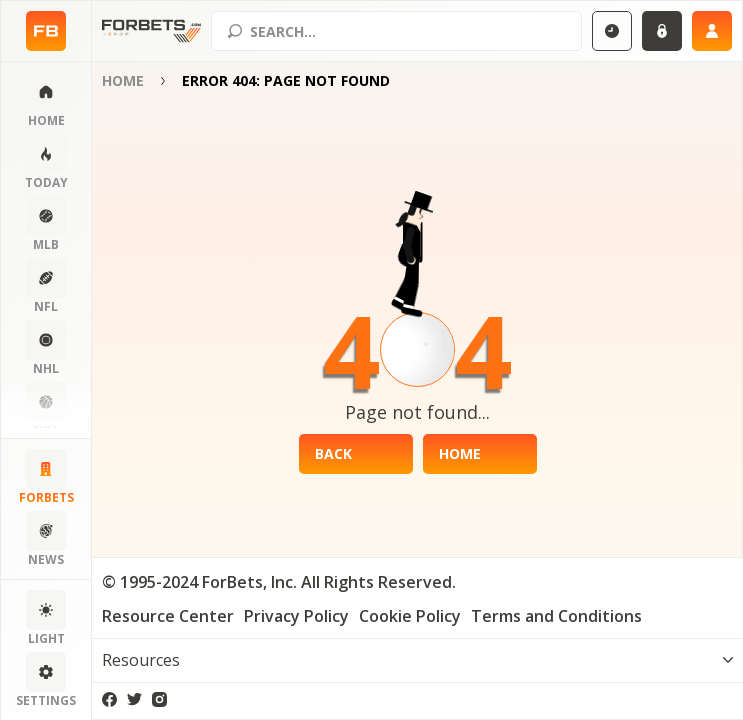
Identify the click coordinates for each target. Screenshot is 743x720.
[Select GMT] (612, 31)
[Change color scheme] (46, 619)
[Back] (356, 454)
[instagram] (159, 699)
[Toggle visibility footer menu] (417, 660)
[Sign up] (712, 31)
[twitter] (134, 699)
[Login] (662, 31)
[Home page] (46, 31)
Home (123, 80)
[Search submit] (235, 31)
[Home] (480, 454)
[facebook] (109, 699)
